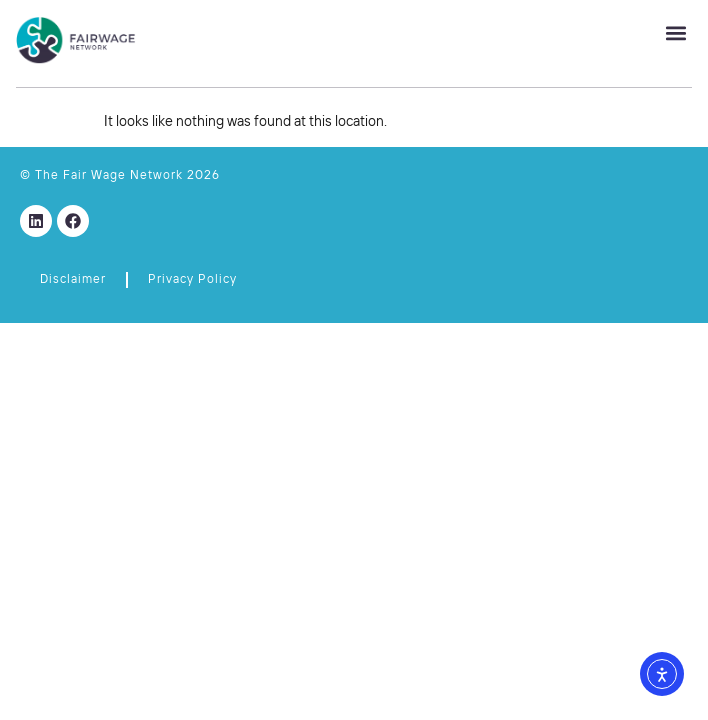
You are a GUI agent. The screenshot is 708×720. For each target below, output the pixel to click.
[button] (675, 32)
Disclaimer (73, 280)
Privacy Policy (192, 280)
